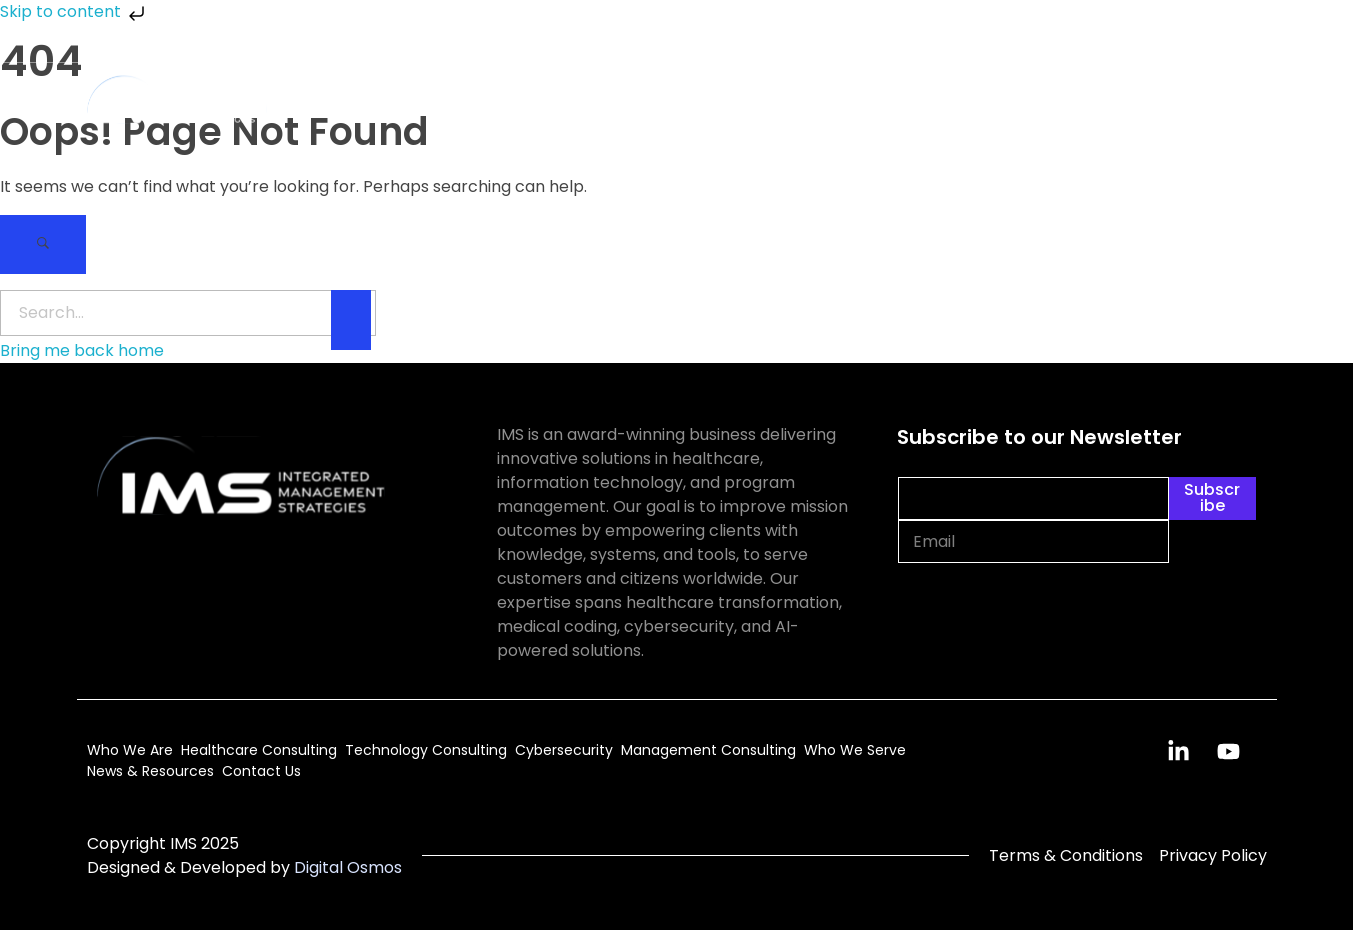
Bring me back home (82, 350)
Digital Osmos (348, 867)
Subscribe (1212, 497)
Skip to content (74, 11)
